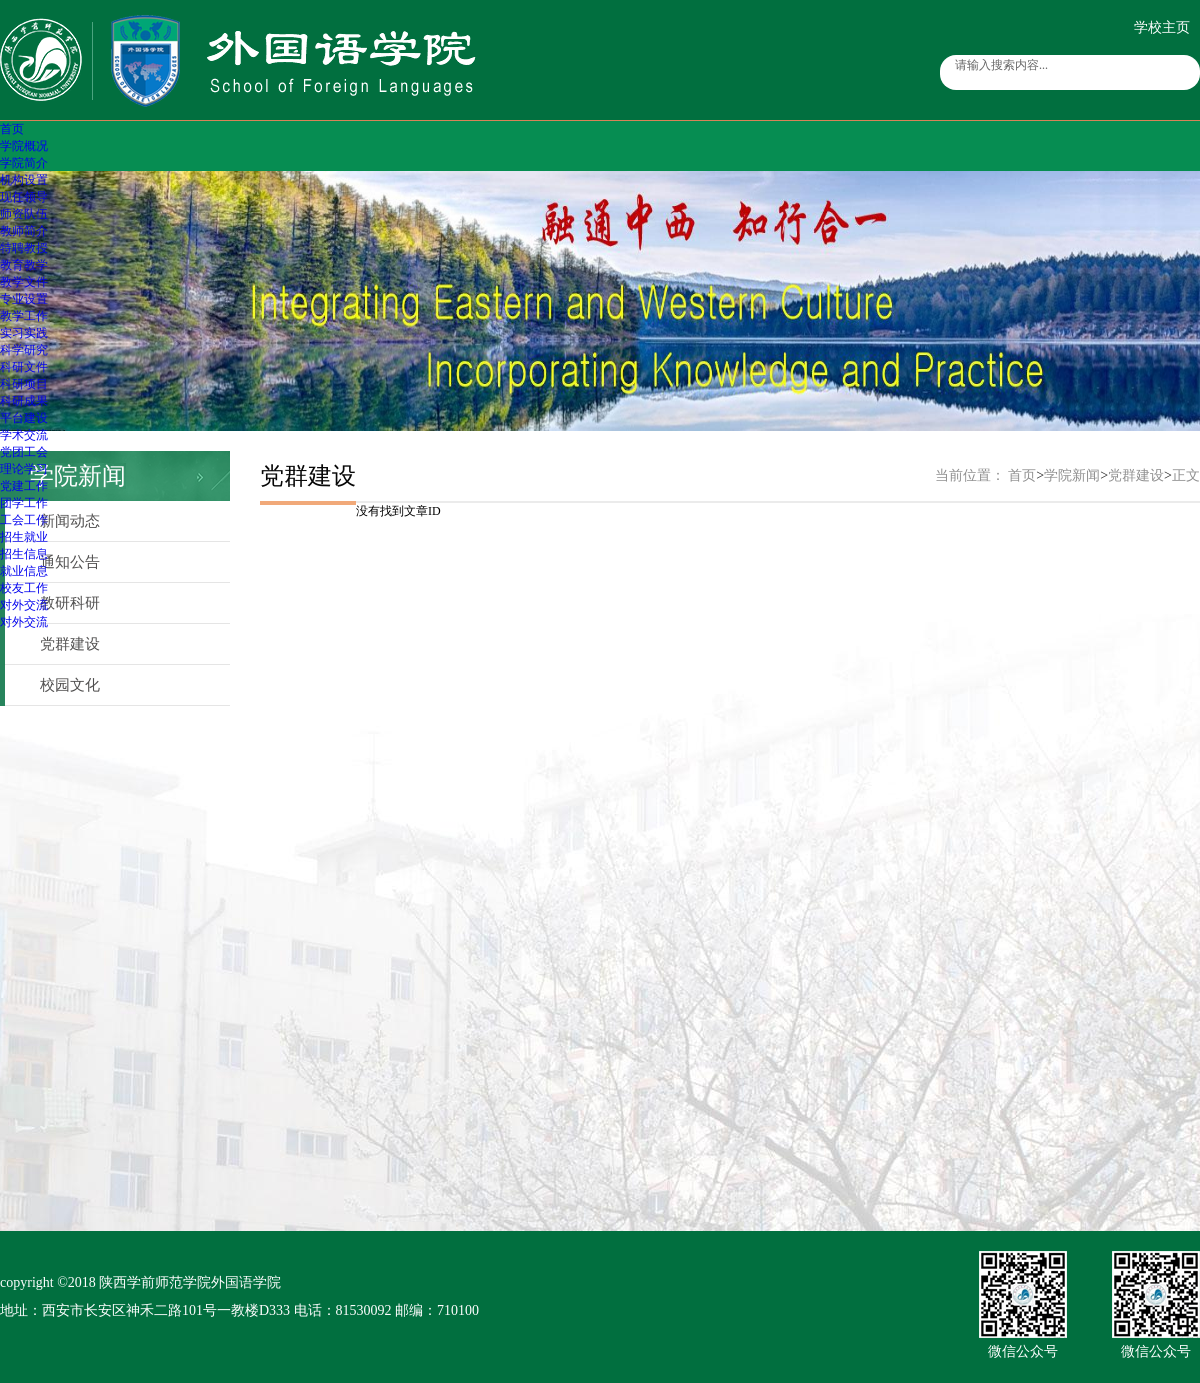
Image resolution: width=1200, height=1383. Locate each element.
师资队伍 (24, 214)
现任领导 (24, 197)
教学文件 (24, 282)
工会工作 (24, 520)
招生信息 (24, 554)
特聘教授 (24, 248)
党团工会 (24, 452)
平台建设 (24, 418)
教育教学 (24, 265)
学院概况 (24, 146)
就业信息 (24, 571)
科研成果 (24, 401)
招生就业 (24, 537)
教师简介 (24, 231)
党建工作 (24, 486)
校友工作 (24, 588)
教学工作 (24, 316)
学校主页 (1162, 27)
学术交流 (24, 435)
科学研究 (24, 350)
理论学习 (24, 469)
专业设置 (24, 299)
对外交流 (24, 605)
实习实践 (24, 333)
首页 (12, 129)
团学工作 (24, 503)
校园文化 (70, 685)
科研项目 (24, 384)
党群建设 (70, 644)
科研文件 (24, 367)
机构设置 (24, 180)
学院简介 (24, 163)
